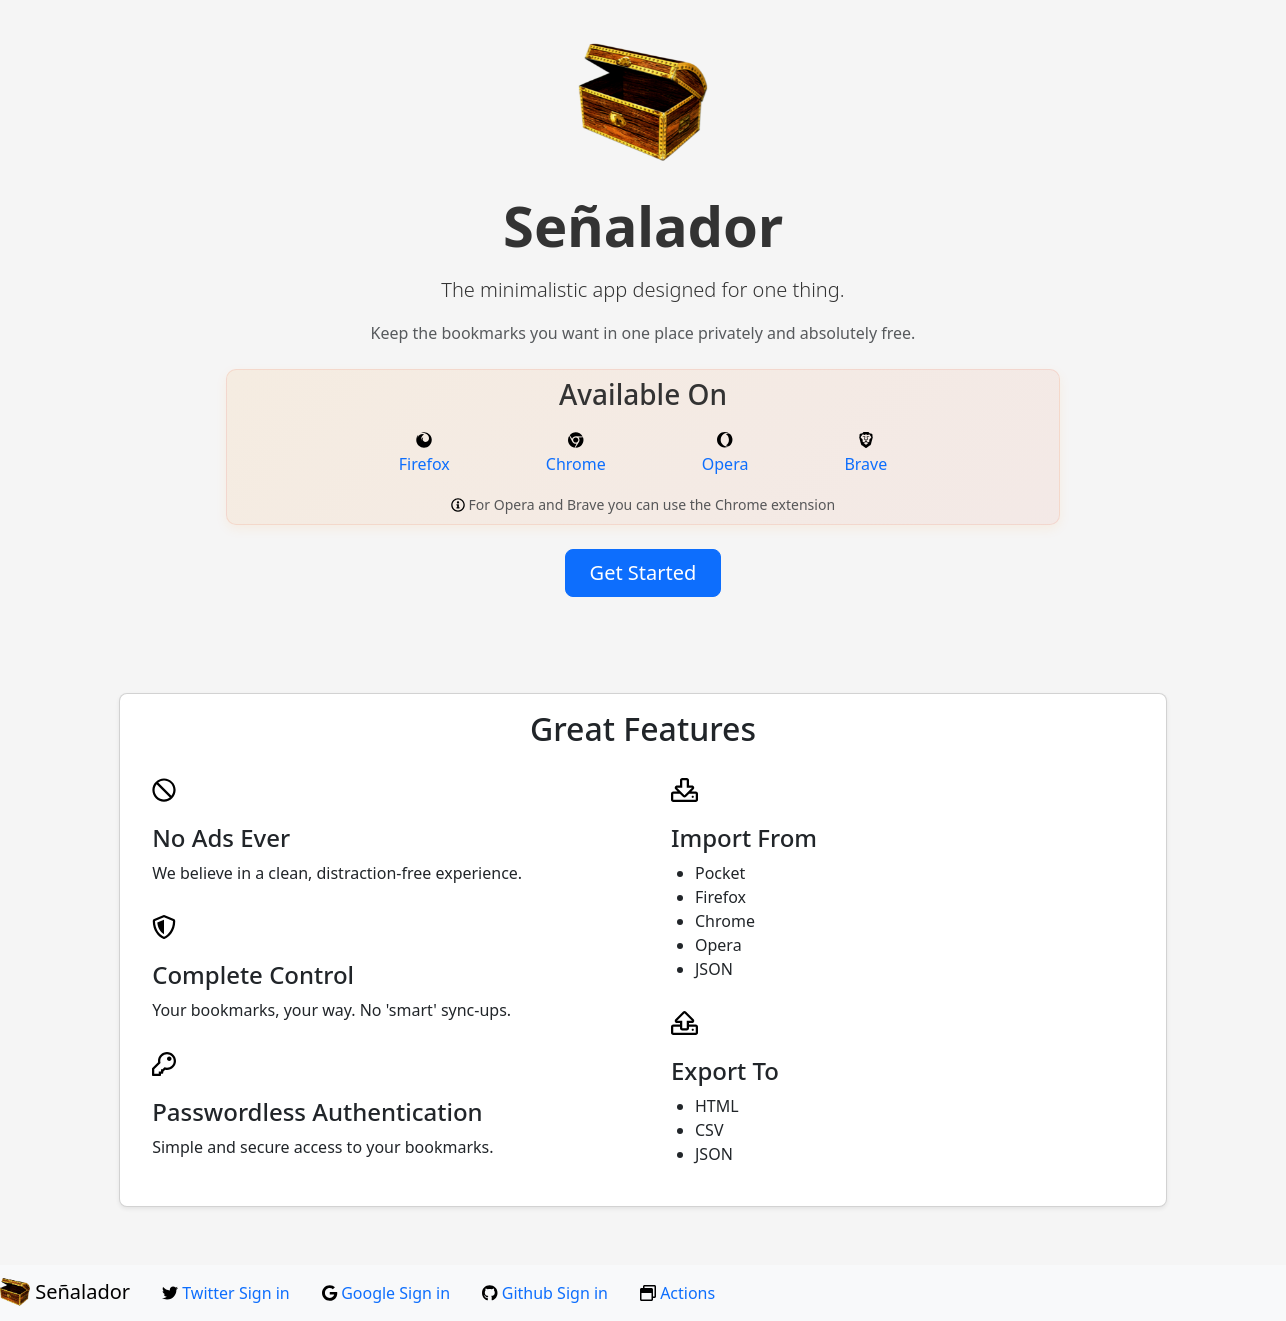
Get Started (643, 572)
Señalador (65, 1292)
